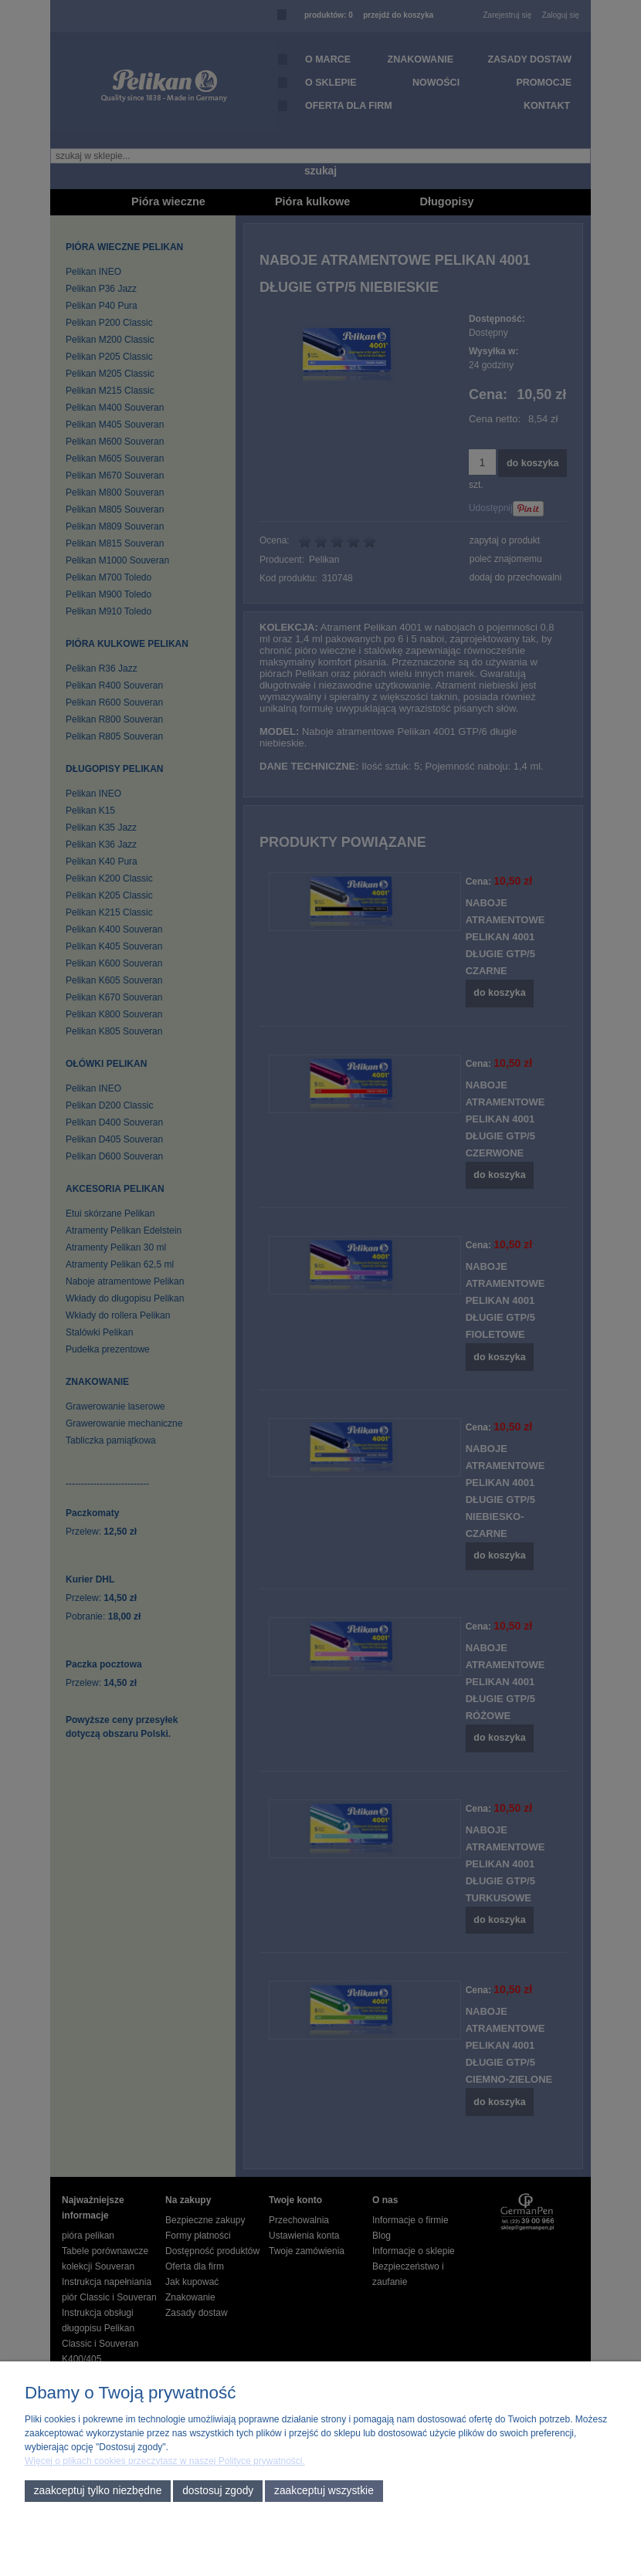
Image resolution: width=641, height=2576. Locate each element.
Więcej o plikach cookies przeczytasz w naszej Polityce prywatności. (165, 2461)
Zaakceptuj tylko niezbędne (98, 2490)
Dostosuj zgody (217, 2490)
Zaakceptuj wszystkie (324, 2490)
